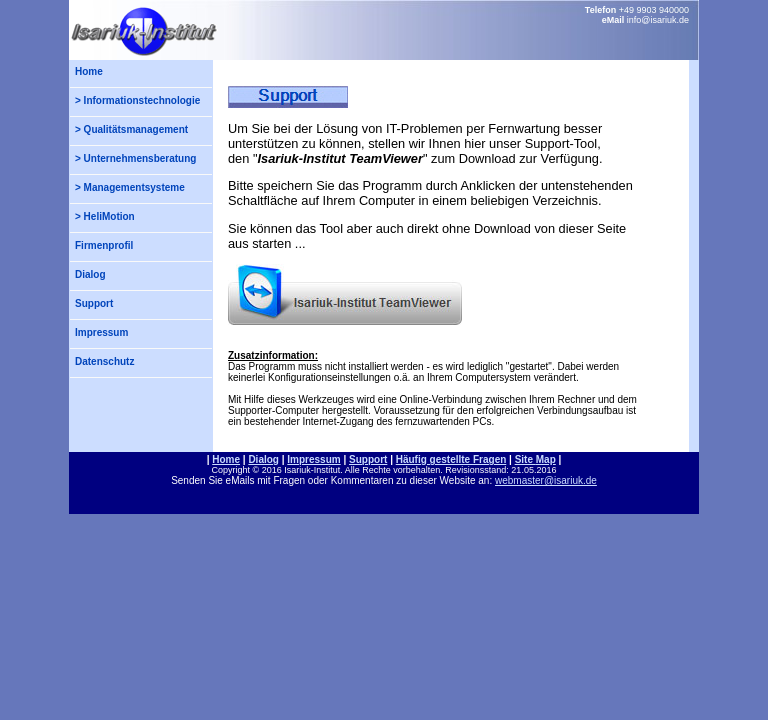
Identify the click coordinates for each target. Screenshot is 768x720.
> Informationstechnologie (137, 100)
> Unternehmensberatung (135, 158)
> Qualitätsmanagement (131, 129)
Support (94, 303)
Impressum (101, 332)
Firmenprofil (104, 245)
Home (89, 71)
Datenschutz (104, 361)
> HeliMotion (105, 216)
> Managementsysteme (130, 187)
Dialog (90, 274)
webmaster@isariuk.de (546, 480)
